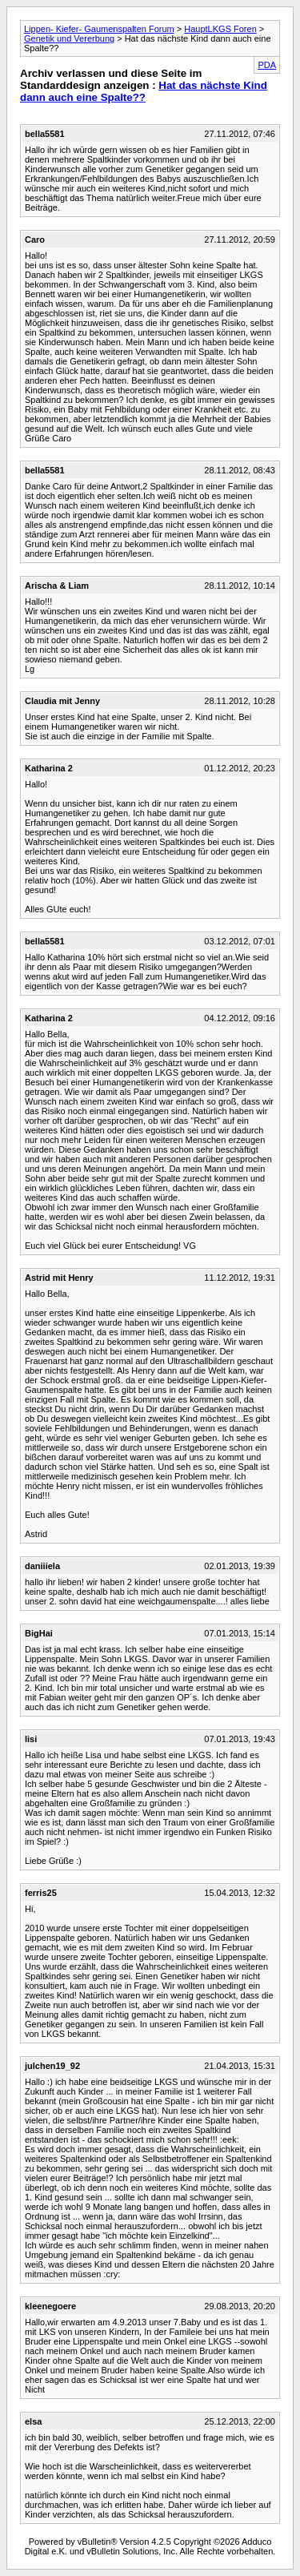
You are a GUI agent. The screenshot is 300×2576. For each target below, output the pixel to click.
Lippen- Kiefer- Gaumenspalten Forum (99, 29)
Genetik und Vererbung (69, 38)
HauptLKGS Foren (220, 29)
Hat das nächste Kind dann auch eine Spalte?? (143, 91)
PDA (267, 65)
